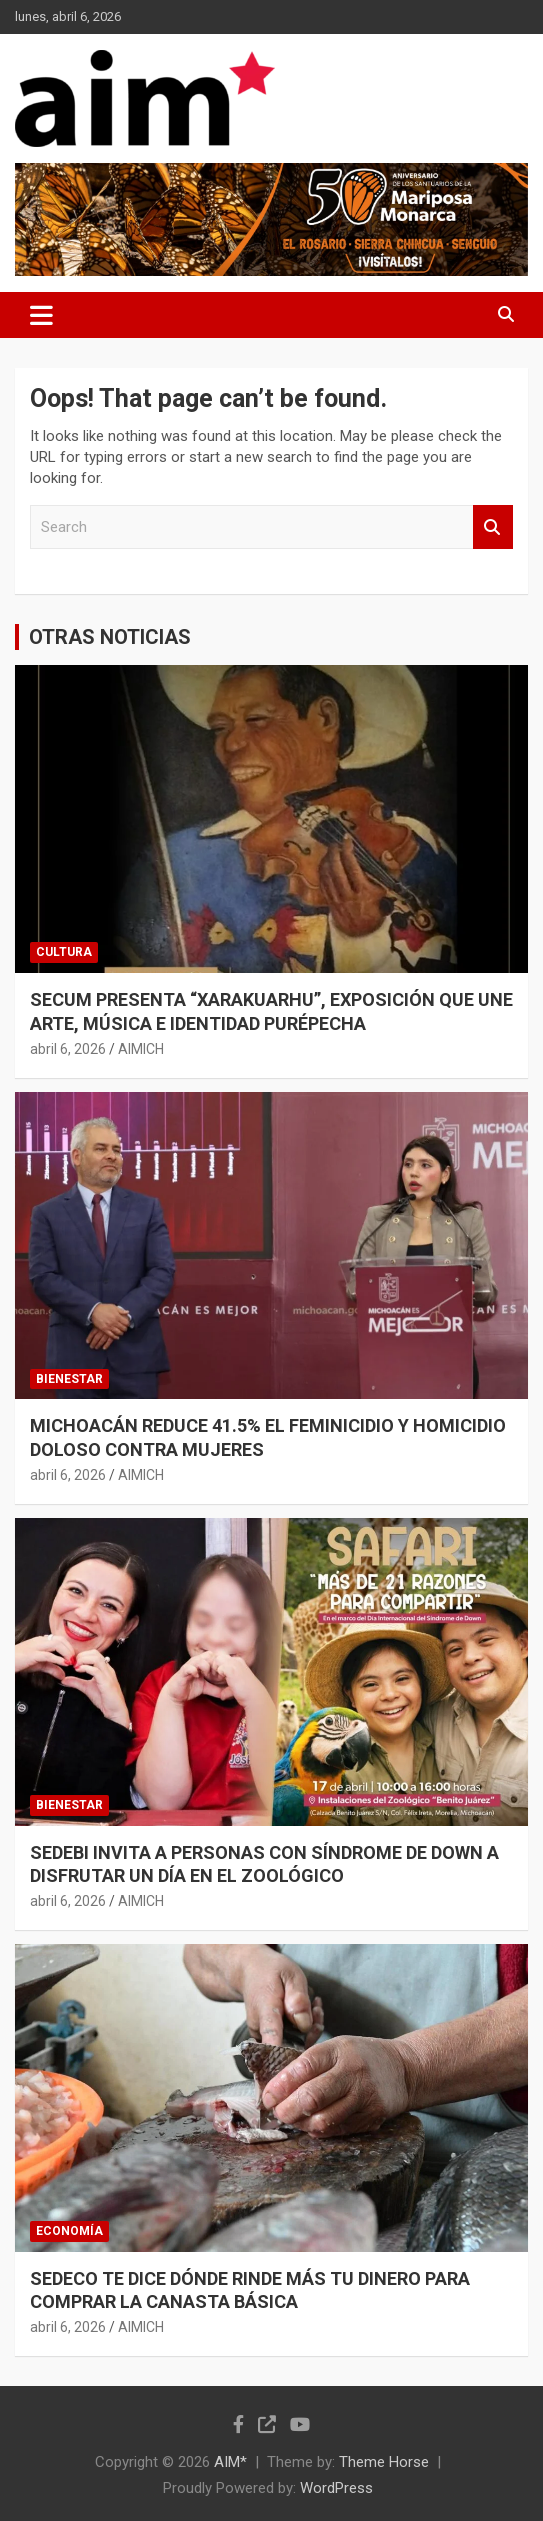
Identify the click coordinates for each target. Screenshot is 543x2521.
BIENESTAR (69, 1379)
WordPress (336, 2488)
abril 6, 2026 (68, 1049)
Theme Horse (384, 2462)
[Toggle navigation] (41, 315)
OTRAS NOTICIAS (110, 637)
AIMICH (141, 1049)
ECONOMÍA (69, 2231)
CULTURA (64, 952)
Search (493, 527)
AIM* (230, 2462)
